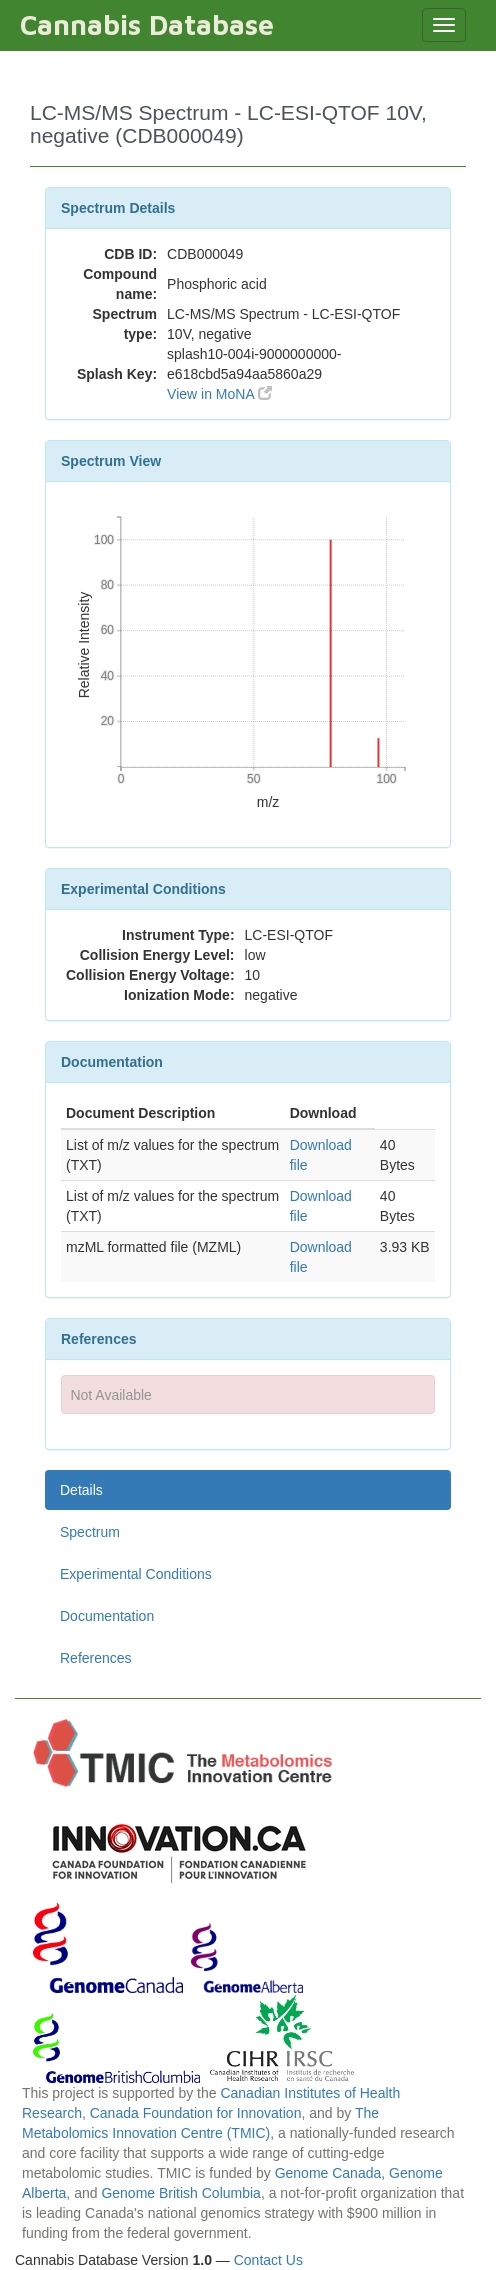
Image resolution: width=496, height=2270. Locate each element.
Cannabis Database (147, 24)
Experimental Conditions (136, 1574)
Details (81, 1490)
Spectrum (90, 1532)
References (96, 1658)
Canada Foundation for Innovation (196, 2113)
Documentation (107, 1616)
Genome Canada (328, 2173)
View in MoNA (219, 394)
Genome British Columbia (181, 2193)
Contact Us (268, 2260)
